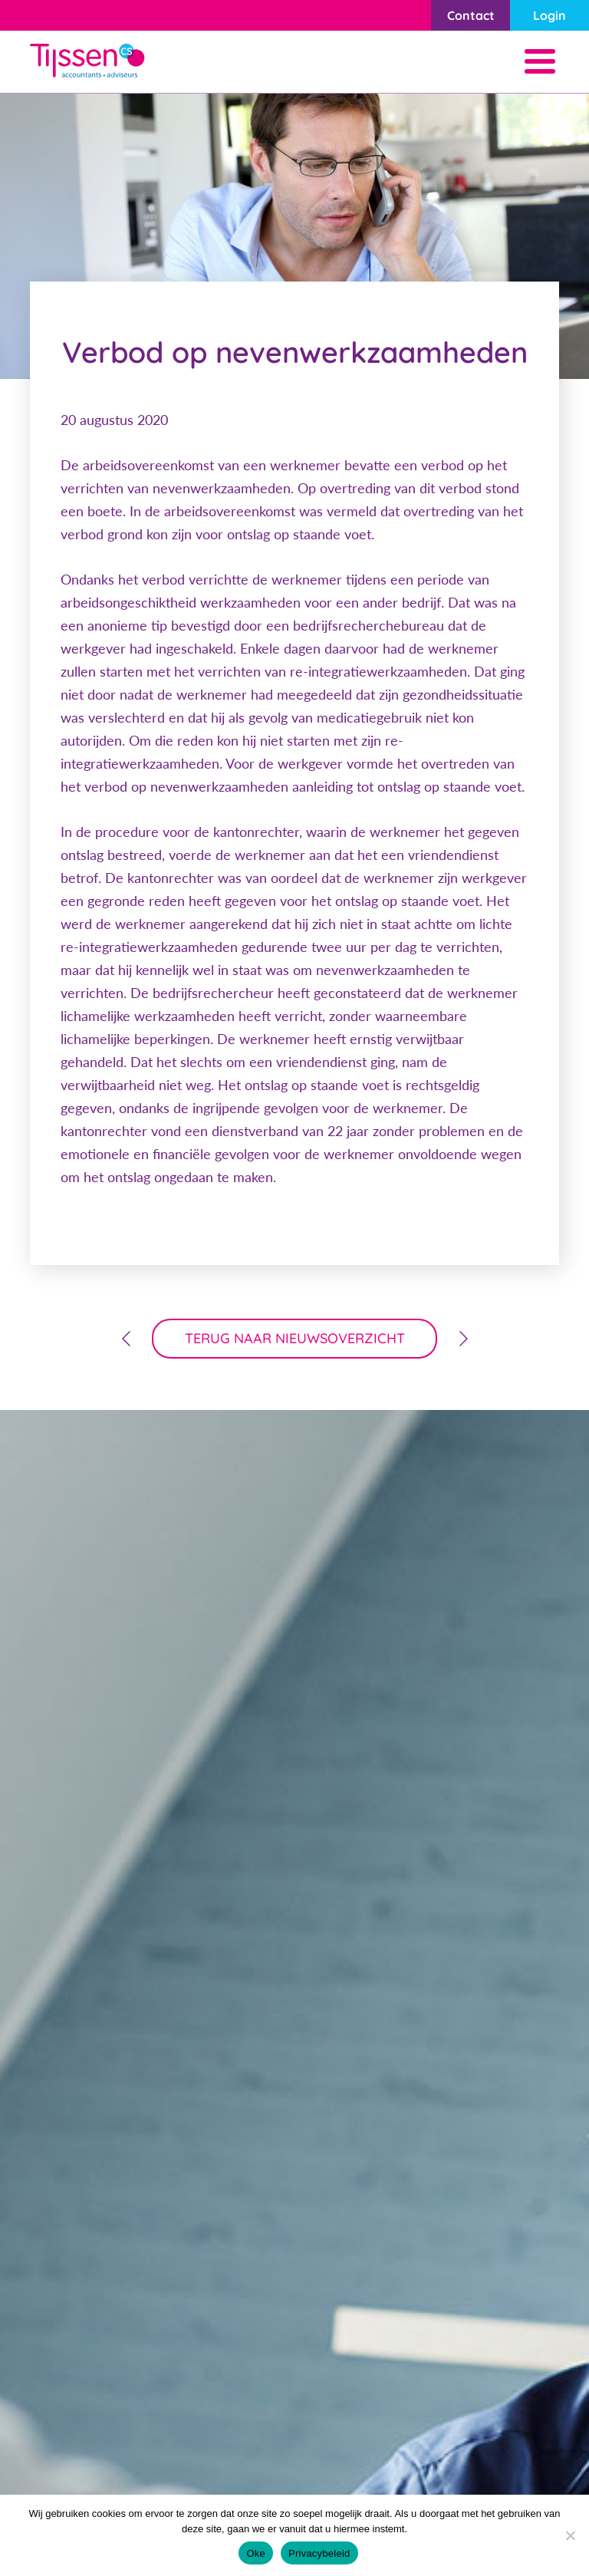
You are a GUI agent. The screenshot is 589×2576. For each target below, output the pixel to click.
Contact (471, 15)
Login (549, 15)
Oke (255, 2553)
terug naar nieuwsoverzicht (295, 1338)
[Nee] (569, 2535)
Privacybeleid (319, 2553)
